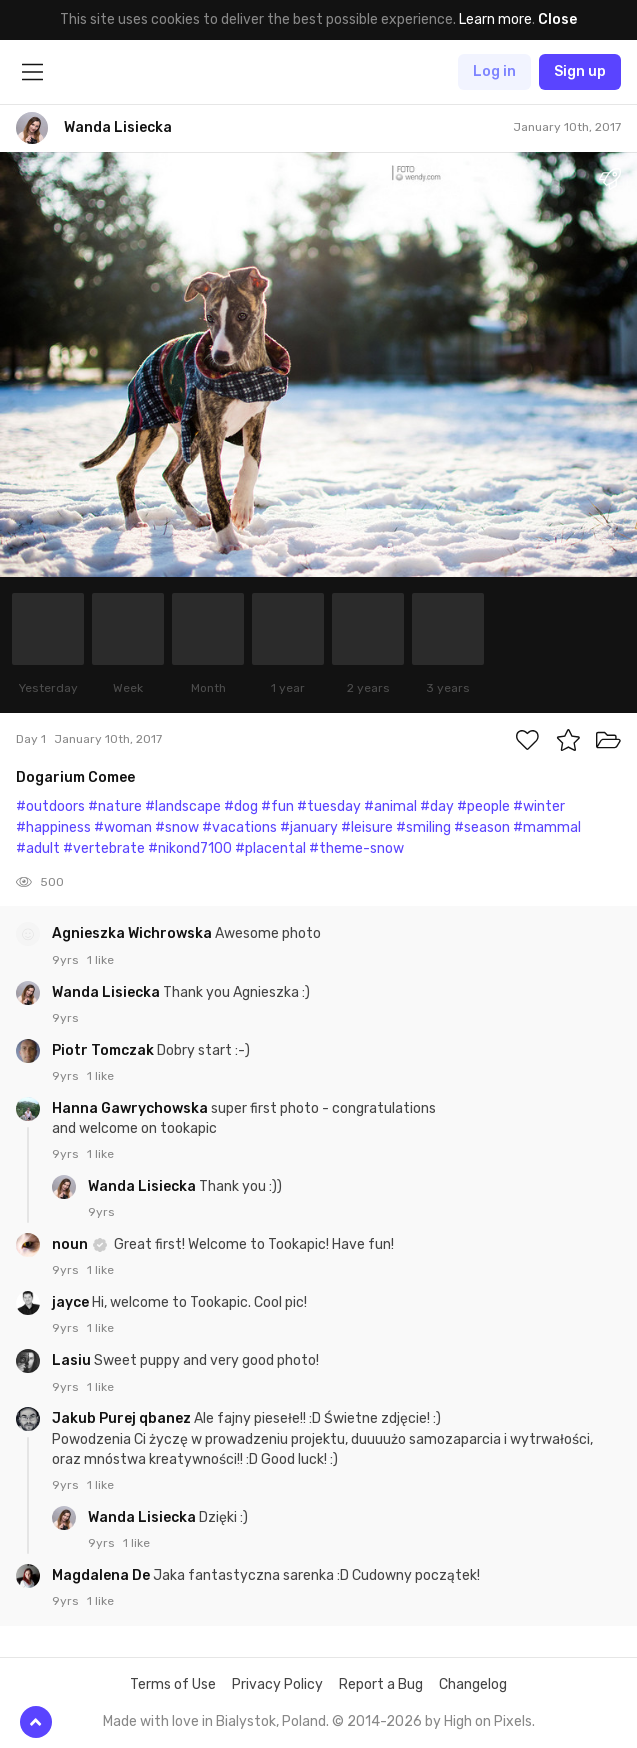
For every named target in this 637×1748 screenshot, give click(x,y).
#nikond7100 (190, 848)
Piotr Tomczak (104, 1050)
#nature (115, 806)
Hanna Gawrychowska (131, 1108)
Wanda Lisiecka (107, 992)
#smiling (423, 827)
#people (483, 806)
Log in (494, 71)
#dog (241, 806)
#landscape (183, 806)
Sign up (580, 71)
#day (437, 806)
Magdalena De (102, 1575)
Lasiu (73, 1360)
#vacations (239, 827)
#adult (38, 848)
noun (71, 1244)
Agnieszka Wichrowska (133, 933)
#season (482, 827)
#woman (123, 827)
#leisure (367, 827)
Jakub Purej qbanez (123, 1418)
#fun (277, 806)
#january (309, 827)
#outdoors (50, 806)
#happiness (53, 827)
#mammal (547, 827)
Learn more (495, 19)
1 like (100, 960)
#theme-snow (356, 848)
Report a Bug (381, 1684)
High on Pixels (488, 1721)
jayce (72, 1302)
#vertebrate (104, 848)
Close (557, 19)
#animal (390, 806)
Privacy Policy (277, 1684)
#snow (177, 827)
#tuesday (329, 806)
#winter (539, 806)
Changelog (473, 1684)
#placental (270, 848)
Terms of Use (173, 1684)
